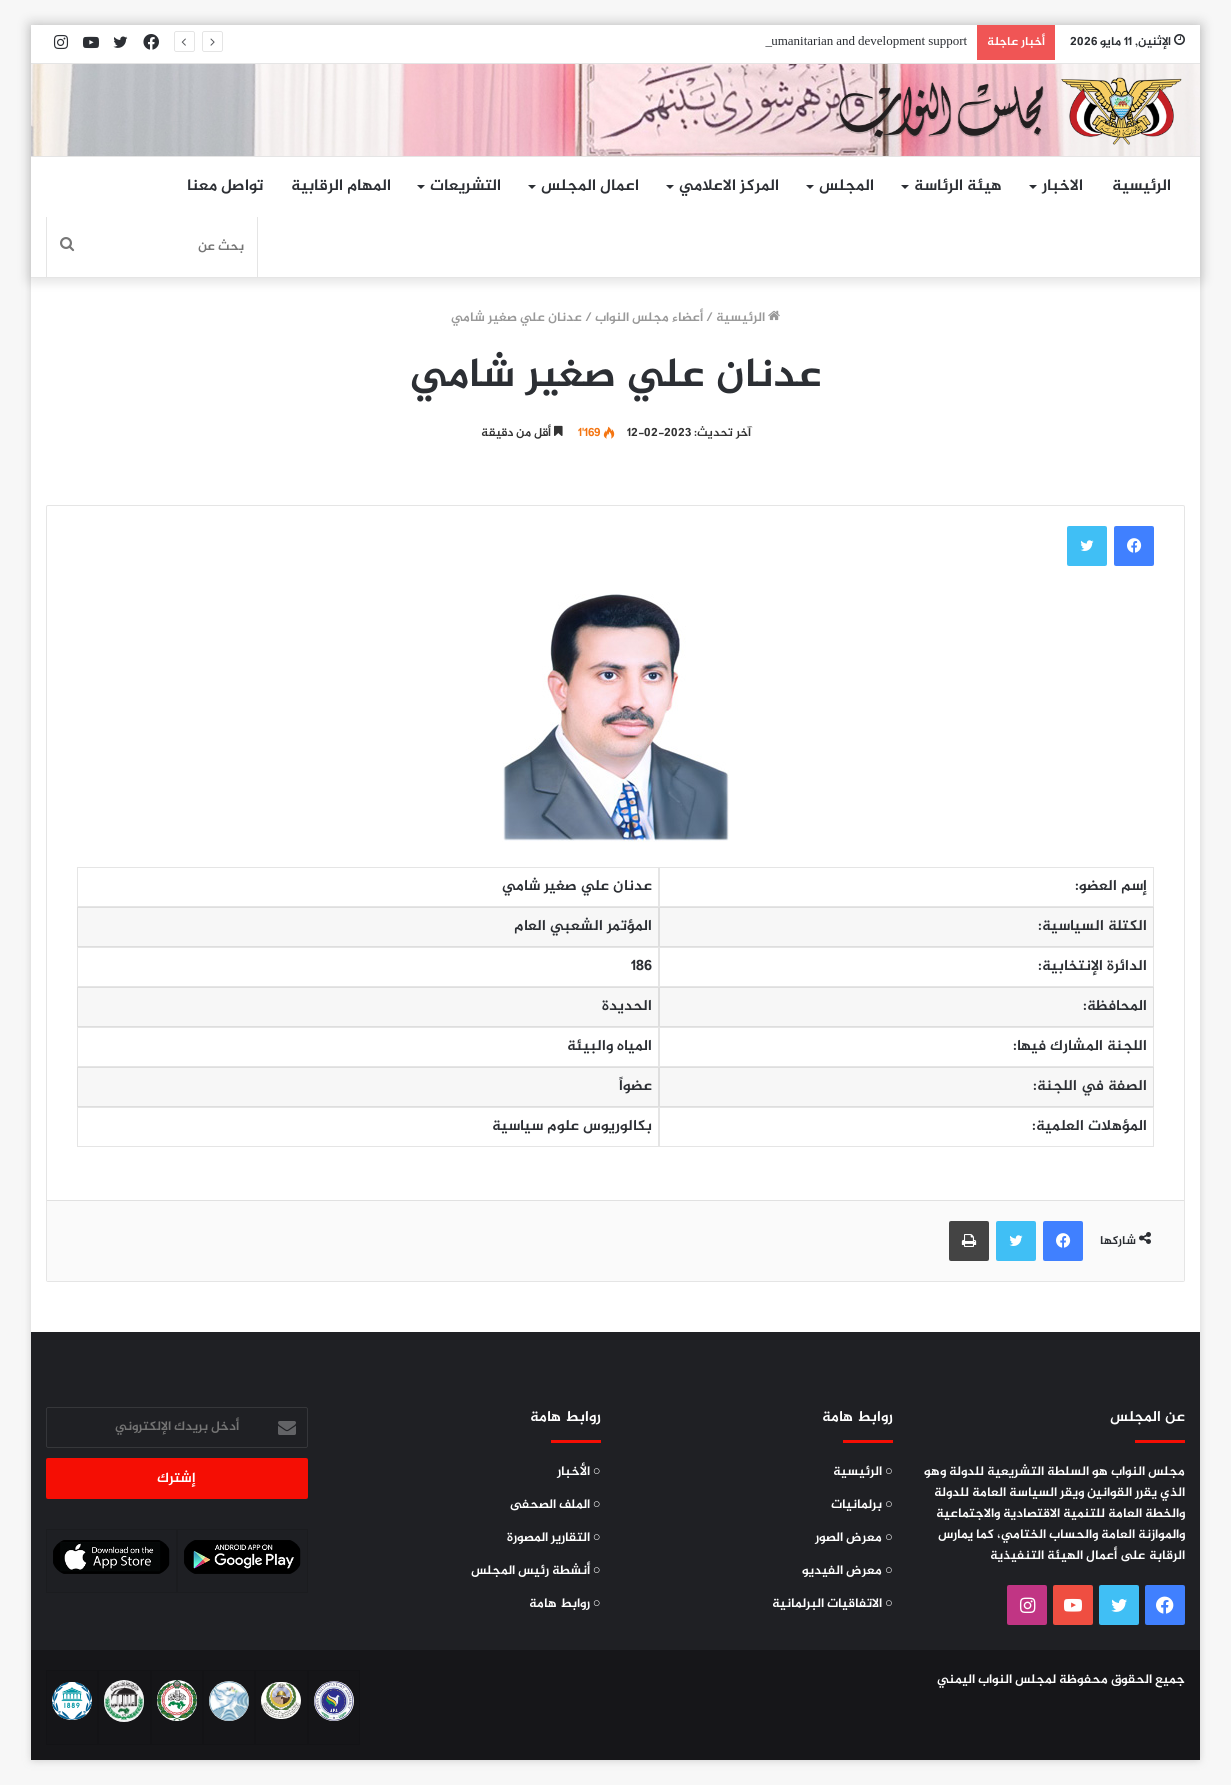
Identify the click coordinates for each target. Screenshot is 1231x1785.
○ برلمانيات (862, 1505)
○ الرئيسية (863, 1472)
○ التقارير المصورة (554, 1538)
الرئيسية (1141, 186)
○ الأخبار (579, 1472)
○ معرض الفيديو (847, 1571)
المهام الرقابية (341, 186)
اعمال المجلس (590, 186)
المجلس (846, 186)
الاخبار (1062, 186)
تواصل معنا (225, 186)
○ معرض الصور (854, 1538)
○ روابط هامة (565, 1604)
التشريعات (465, 186)
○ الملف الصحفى (555, 1505)
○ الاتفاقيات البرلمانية (832, 1604)
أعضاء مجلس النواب (649, 318)
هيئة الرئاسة (958, 186)
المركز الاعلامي (729, 186)
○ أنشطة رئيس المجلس (536, 1571)
